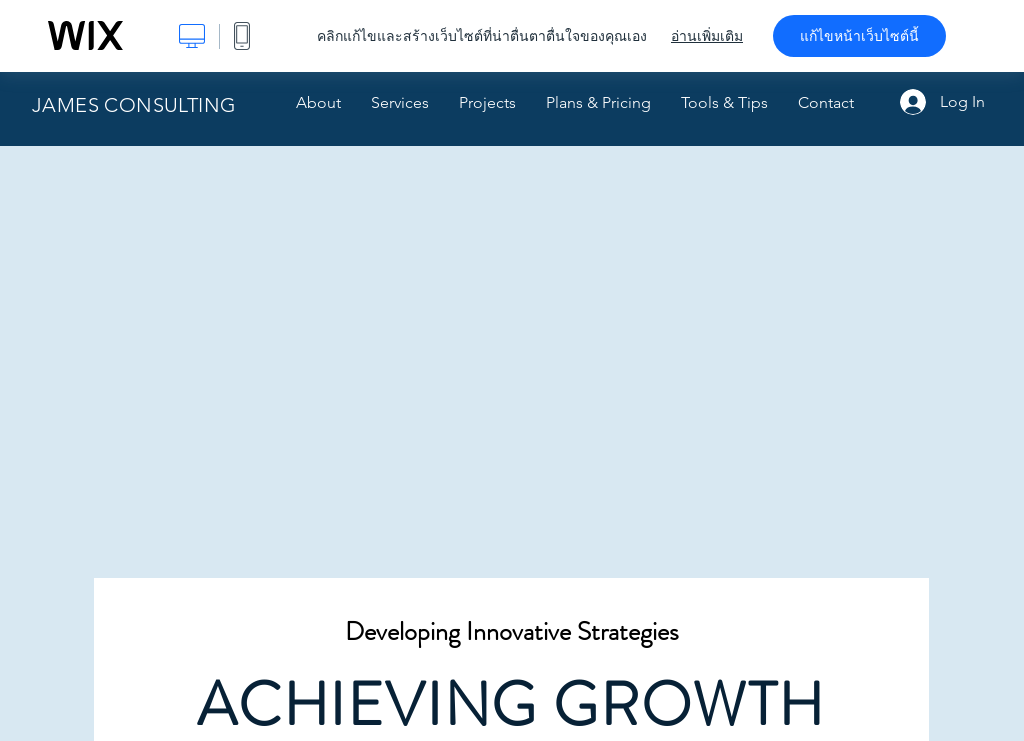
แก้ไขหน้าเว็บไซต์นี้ (859, 36)
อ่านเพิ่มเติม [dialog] (707, 36)
